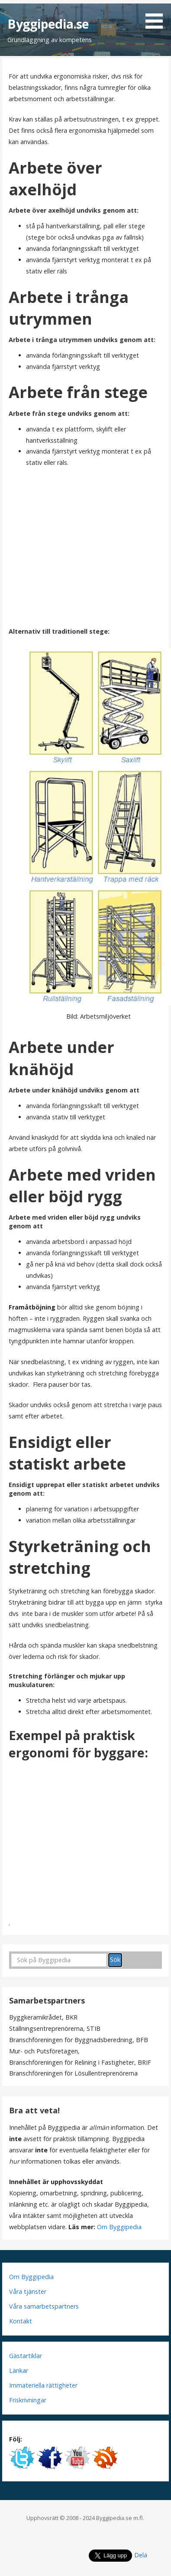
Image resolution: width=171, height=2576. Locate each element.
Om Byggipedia (119, 2227)
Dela (140, 2555)
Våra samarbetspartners (44, 2306)
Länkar (18, 2370)
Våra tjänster (27, 2291)
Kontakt (20, 2321)
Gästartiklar (25, 2356)
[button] (157, 16)
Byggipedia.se (48, 23)
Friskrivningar (27, 2400)
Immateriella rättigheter (43, 2385)
